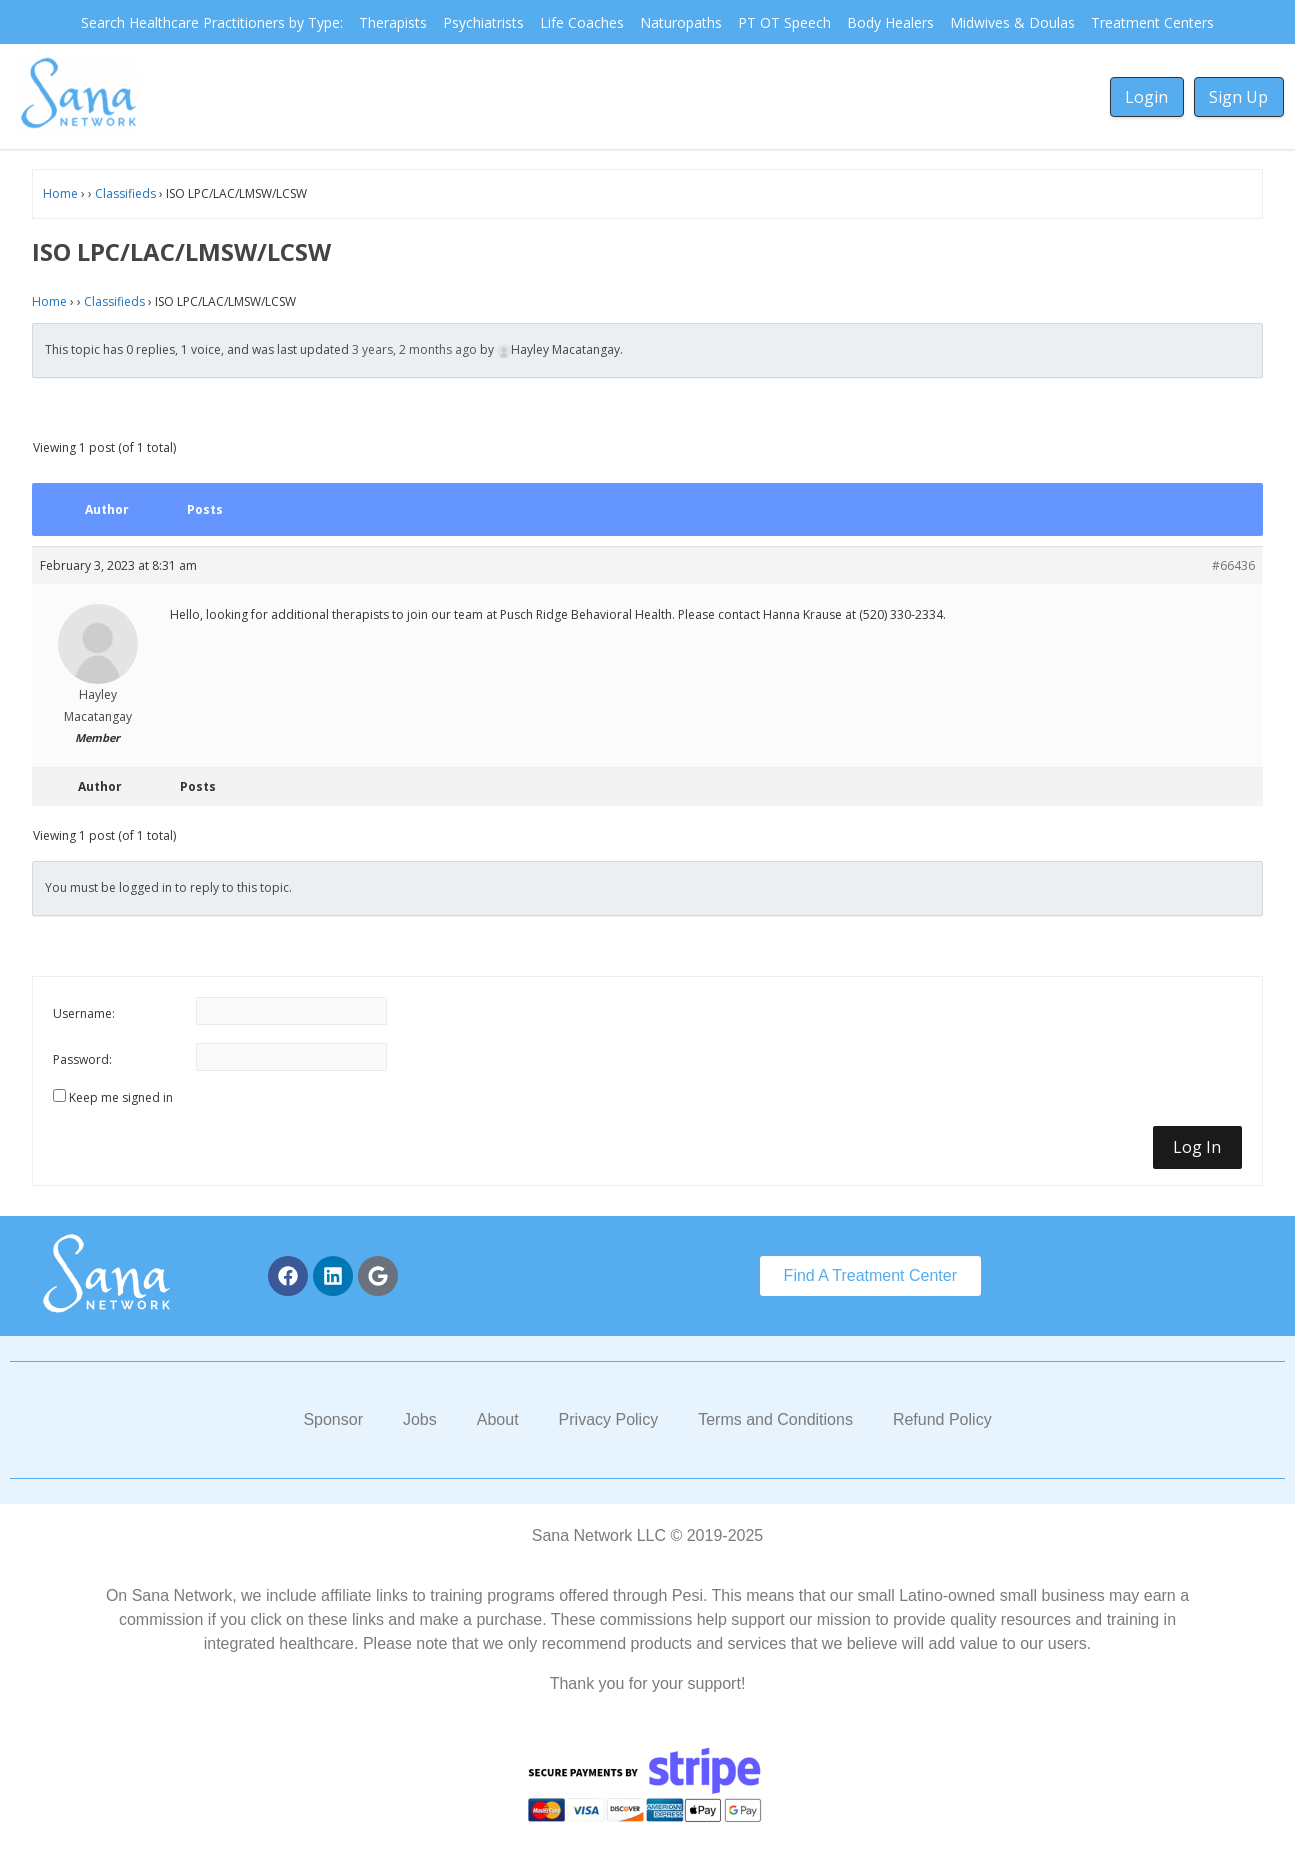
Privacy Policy (609, 1419)
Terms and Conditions (775, 1419)
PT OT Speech (784, 22)
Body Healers (890, 22)
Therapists (393, 22)
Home (60, 193)
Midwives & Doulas (1012, 22)
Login (1146, 97)
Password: (82, 1059)
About (498, 1419)
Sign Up (1238, 97)
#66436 (1233, 565)
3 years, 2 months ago (414, 349)
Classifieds (125, 193)
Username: (84, 1013)
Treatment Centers (1152, 22)
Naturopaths (681, 22)
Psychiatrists (483, 22)
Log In (1197, 1147)
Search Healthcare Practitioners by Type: (212, 22)
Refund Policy (942, 1419)
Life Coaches (582, 22)
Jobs (420, 1419)
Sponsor (333, 1419)
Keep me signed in (121, 1097)
